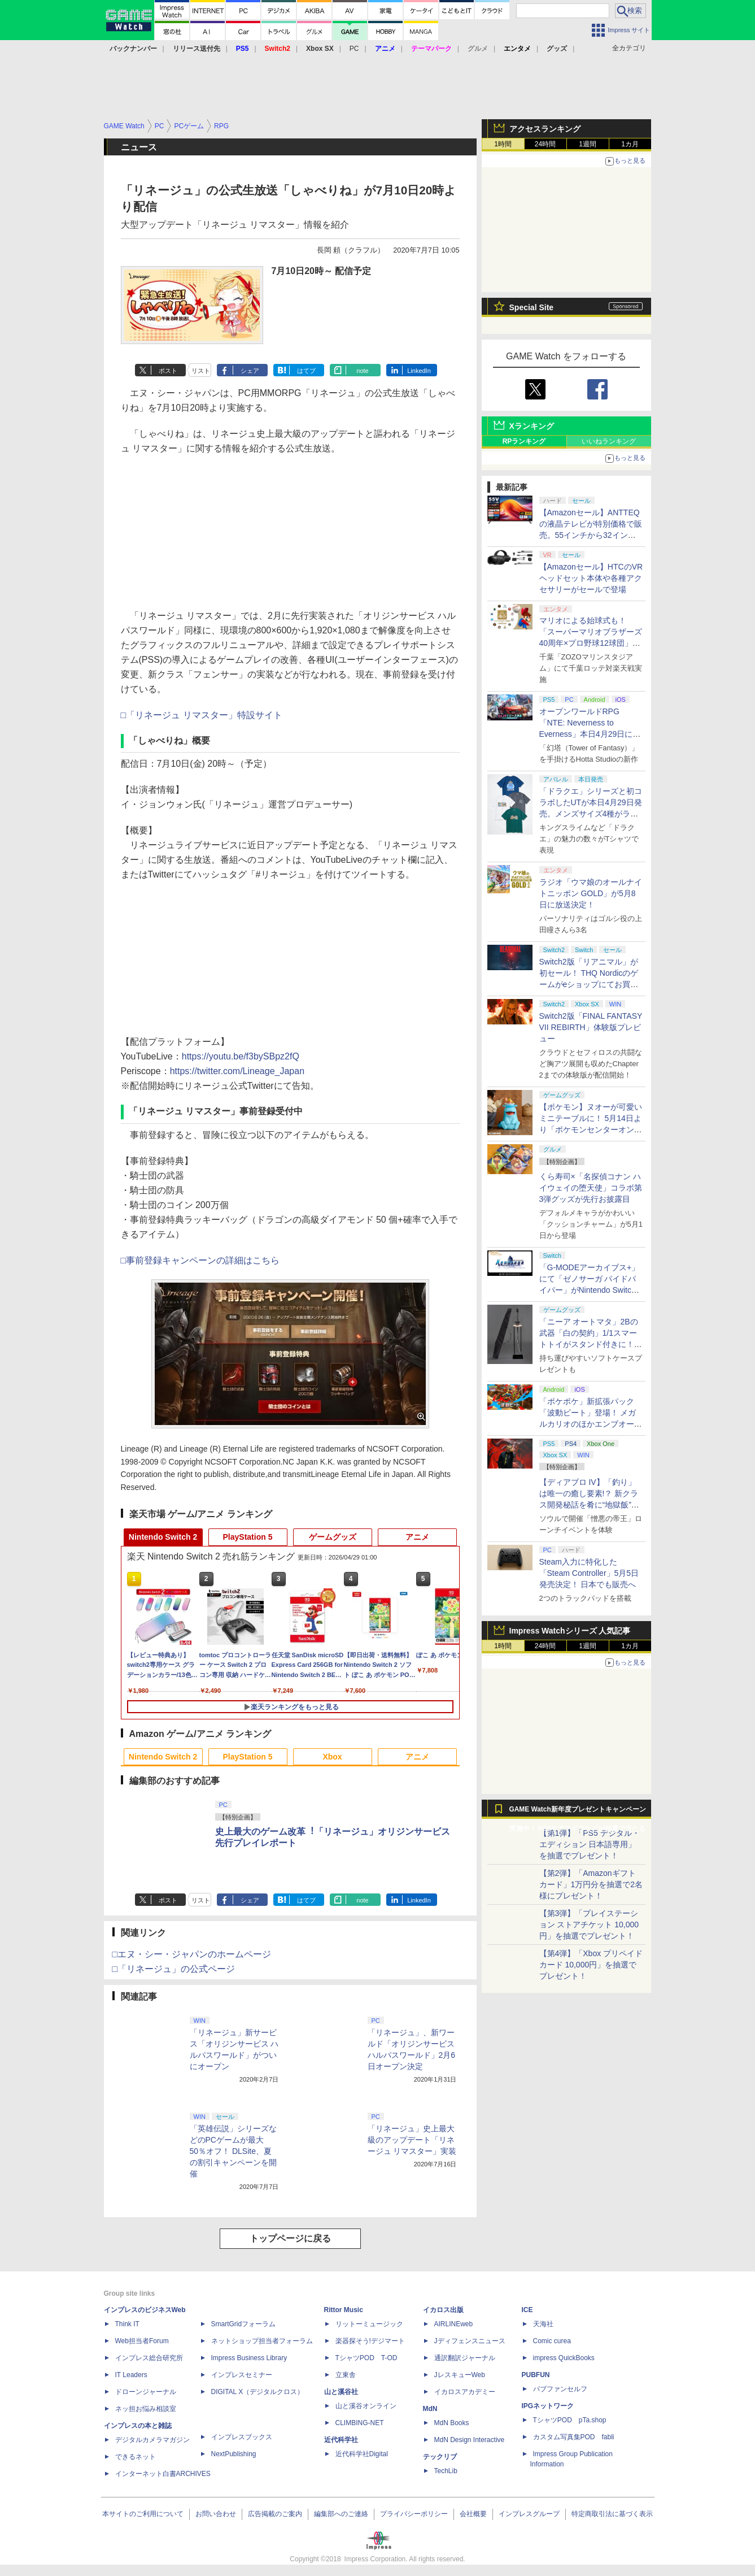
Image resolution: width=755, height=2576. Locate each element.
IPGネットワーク (548, 2406)
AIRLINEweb (453, 2324)
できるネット (135, 2457)
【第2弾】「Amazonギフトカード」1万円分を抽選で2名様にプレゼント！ (591, 1884)
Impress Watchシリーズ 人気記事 (570, 1630)
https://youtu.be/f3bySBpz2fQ (240, 1056)
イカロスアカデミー (464, 2392)
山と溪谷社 (341, 2392)
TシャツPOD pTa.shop (569, 2420)
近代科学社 (341, 2440)
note (362, 370)
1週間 (587, 144)
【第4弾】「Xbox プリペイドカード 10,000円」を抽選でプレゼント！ (591, 1964)
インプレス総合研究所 (149, 2358)
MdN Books (451, 2423)
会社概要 (473, 2514)
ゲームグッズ (332, 1536)
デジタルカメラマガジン (152, 2440)
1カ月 (630, 144)
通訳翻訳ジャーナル (464, 2358)
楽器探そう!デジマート (370, 2341)
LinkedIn (419, 370)
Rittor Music (343, 2310)
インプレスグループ (529, 2514)
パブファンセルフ (560, 2389)
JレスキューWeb (459, 2375)
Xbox (332, 1756)
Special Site (531, 307)
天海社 (543, 2324)
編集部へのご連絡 (341, 2514)
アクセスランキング (545, 128)
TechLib (445, 2471)
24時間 (545, 144)
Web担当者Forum (142, 2341)
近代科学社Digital (361, 2454)
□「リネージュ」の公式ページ (173, 1969)
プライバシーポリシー (414, 2514)
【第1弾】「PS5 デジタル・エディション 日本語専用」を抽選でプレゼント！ (589, 1844)
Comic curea (552, 2341)
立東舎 (345, 2375)
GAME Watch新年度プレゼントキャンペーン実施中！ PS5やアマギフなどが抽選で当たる (577, 1812)
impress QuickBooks (564, 2358)
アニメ (417, 1536)
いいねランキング (609, 441)
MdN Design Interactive (469, 2440)
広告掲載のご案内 (275, 2514)
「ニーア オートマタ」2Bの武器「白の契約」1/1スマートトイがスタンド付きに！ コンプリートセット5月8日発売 (591, 1344)
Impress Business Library (249, 2358)
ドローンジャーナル (145, 2392)
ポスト (168, 370)
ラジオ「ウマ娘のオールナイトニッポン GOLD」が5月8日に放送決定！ (590, 893)
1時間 (503, 144)
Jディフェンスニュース (469, 2341)
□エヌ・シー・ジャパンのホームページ (192, 1954)
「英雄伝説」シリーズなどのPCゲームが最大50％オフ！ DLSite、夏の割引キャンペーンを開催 (233, 2151)
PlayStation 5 (248, 1536)
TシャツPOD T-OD (366, 2358)
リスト (200, 370)
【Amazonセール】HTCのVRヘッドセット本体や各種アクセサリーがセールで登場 (591, 578)
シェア (250, 370)
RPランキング (524, 441)
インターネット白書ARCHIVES (163, 2474)
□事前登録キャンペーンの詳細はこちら (200, 1260)
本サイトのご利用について (143, 2514)
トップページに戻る (290, 2238)
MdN (430, 2409)
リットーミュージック (369, 2324)
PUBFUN (536, 2375)
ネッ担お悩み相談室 (145, 2409)
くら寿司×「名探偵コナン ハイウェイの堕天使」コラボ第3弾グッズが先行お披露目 (590, 1188)
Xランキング (531, 426)
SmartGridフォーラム (243, 2324)
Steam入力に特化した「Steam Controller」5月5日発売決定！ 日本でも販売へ (589, 1573)
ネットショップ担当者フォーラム (262, 2341)
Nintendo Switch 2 (163, 1536)
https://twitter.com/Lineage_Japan (237, 1071)
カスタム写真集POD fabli (573, 2437)
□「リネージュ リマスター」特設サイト (201, 715)
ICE (527, 2310)
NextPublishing (233, 2454)
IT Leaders (131, 2375)
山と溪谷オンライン (365, 2406)
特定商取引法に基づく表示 (612, 2514)
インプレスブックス (241, 2437)
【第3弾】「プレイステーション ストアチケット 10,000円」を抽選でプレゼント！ (589, 1924)
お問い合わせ (215, 2514)
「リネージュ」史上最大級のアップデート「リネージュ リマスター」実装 (412, 2140)
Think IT (127, 2324)
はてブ (306, 370)
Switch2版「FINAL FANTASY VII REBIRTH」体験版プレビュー (591, 1027)
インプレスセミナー (241, 2375)
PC (354, 49)
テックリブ (440, 2457)
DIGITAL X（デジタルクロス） (257, 2392)
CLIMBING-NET (359, 2423)
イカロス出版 (443, 2310)
